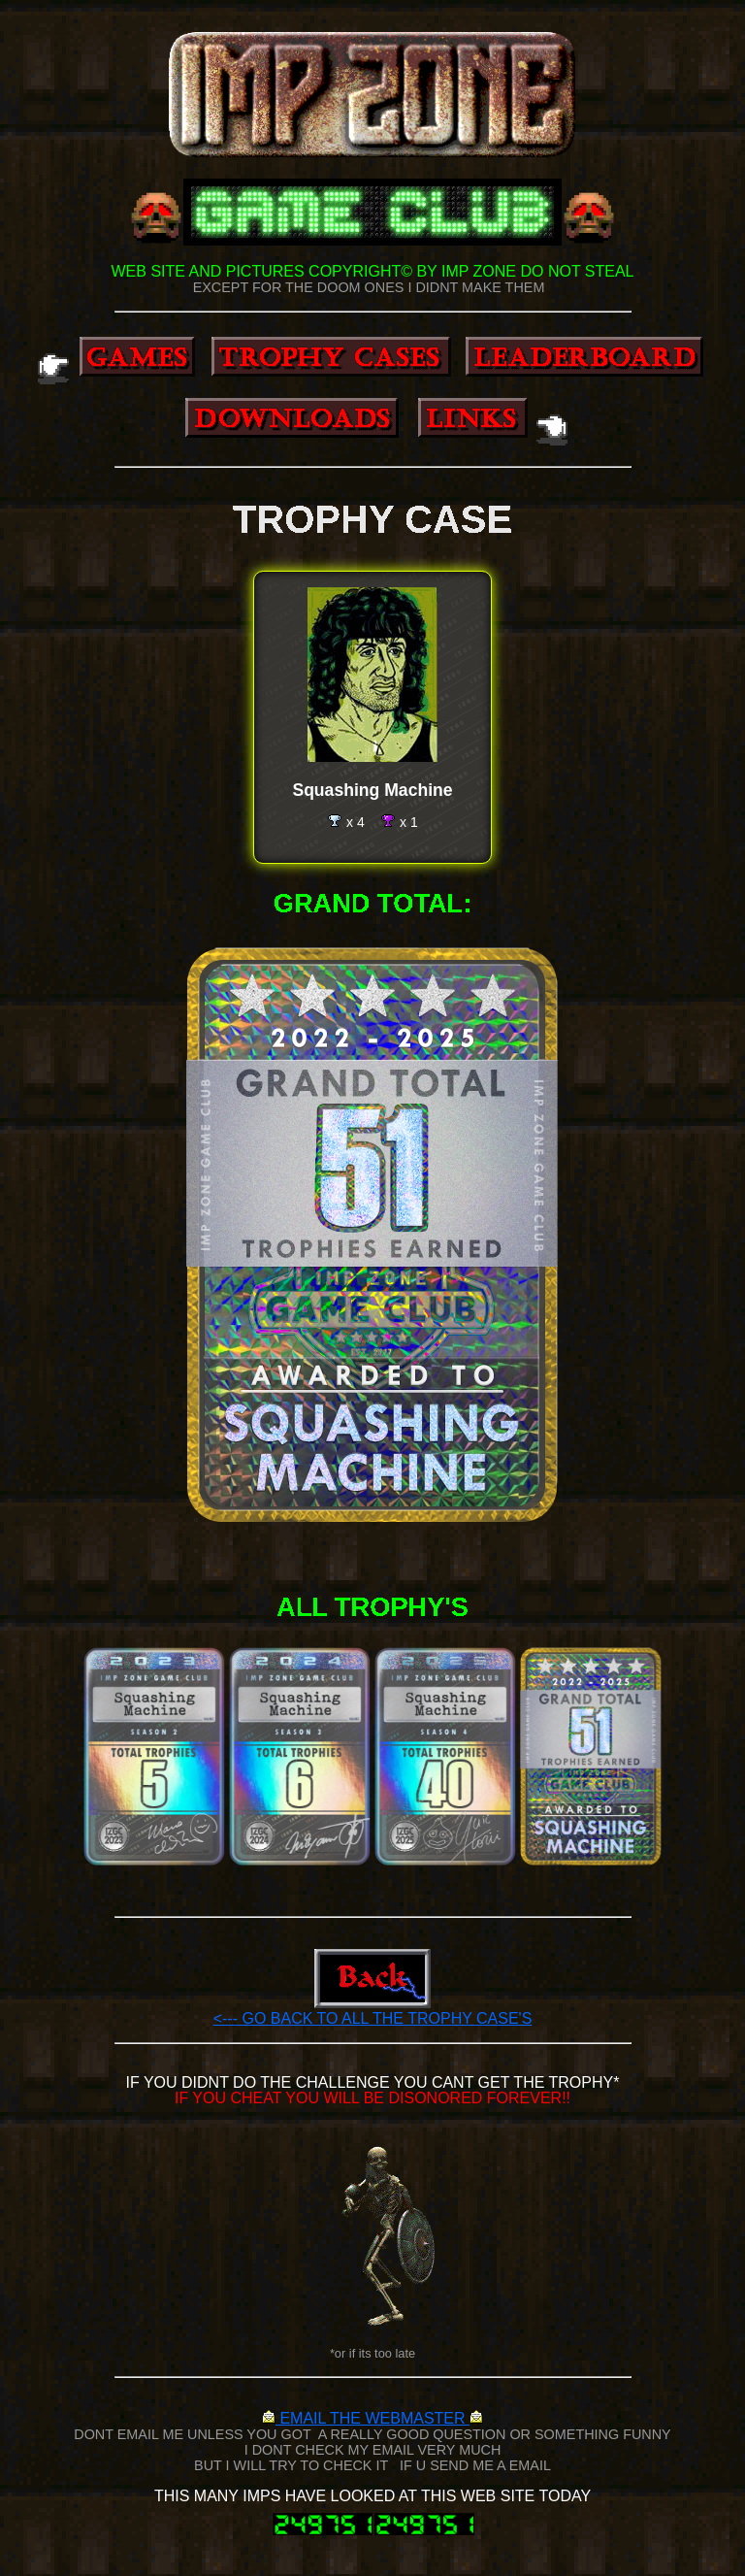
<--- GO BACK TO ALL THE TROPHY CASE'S (373, 2018)
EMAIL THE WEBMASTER (372, 2418)
